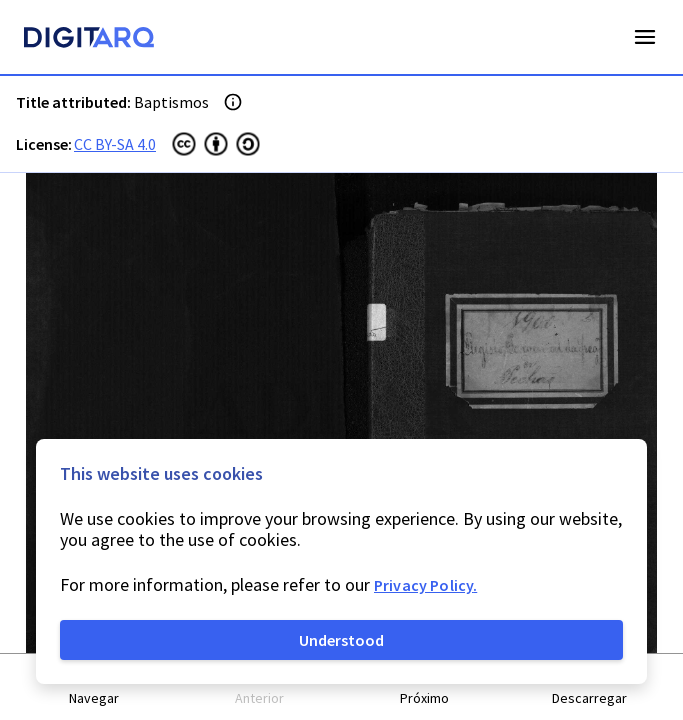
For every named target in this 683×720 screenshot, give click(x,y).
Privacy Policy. (425, 585)
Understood (341, 640)
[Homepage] (89, 40)
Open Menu (645, 37)
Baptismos (171, 102)
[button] (94, 687)
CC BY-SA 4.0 (115, 144)
